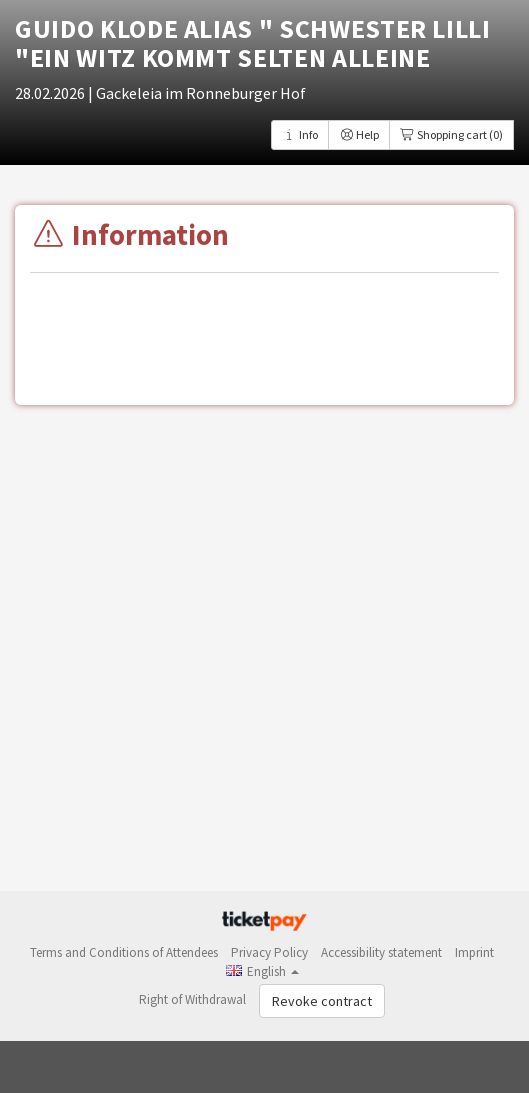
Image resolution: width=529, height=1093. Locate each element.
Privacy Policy (269, 952)
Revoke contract (322, 1001)
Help (359, 134)
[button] (262, 971)
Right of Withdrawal (192, 999)
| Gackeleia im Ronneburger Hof (197, 93)
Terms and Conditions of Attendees (124, 952)
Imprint (474, 952)
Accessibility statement (381, 952)
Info (300, 134)
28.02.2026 (51, 93)
